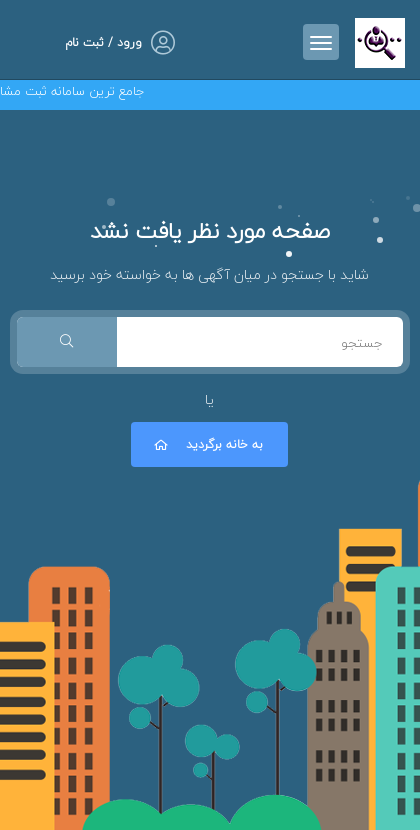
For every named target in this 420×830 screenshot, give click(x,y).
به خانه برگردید (207, 444)
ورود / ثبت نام (103, 42)
